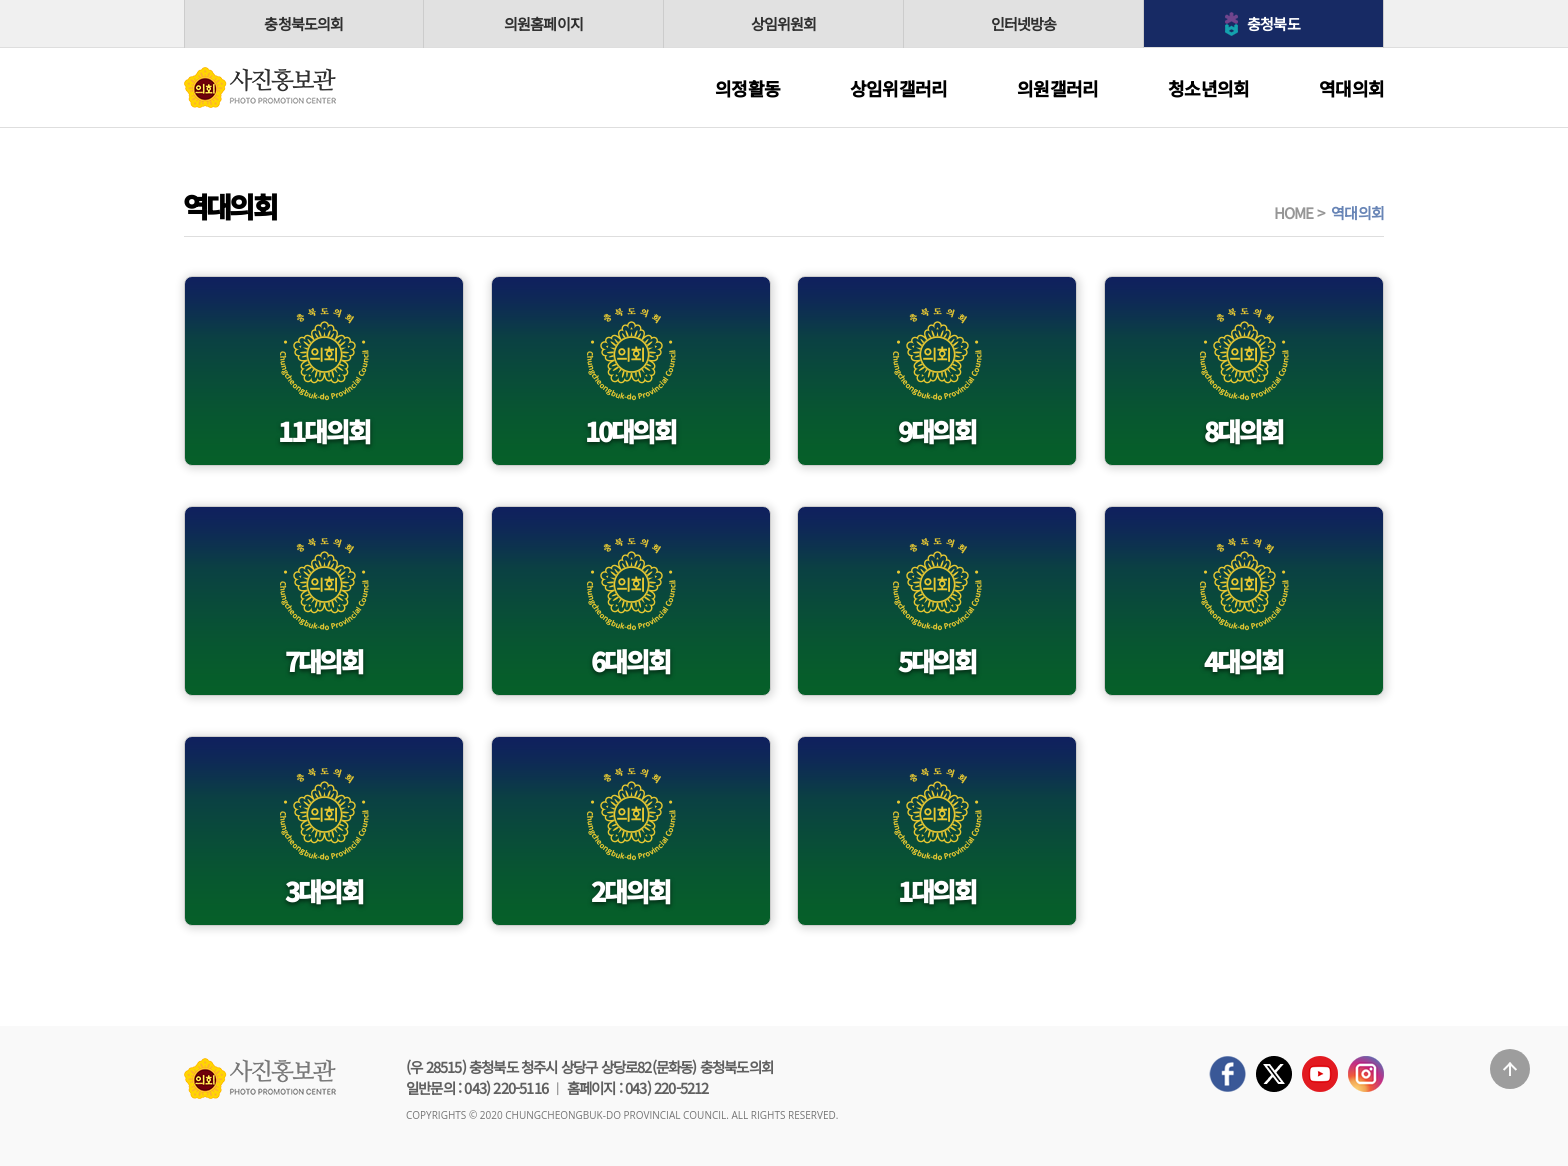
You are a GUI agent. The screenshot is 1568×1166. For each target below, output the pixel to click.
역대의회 (1351, 88)
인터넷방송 (1024, 23)
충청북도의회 (303, 23)
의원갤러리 (1057, 88)
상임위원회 (784, 23)
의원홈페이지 (543, 23)
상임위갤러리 (898, 88)
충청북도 (1273, 23)
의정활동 (747, 88)
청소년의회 (1208, 88)
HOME (1294, 212)
